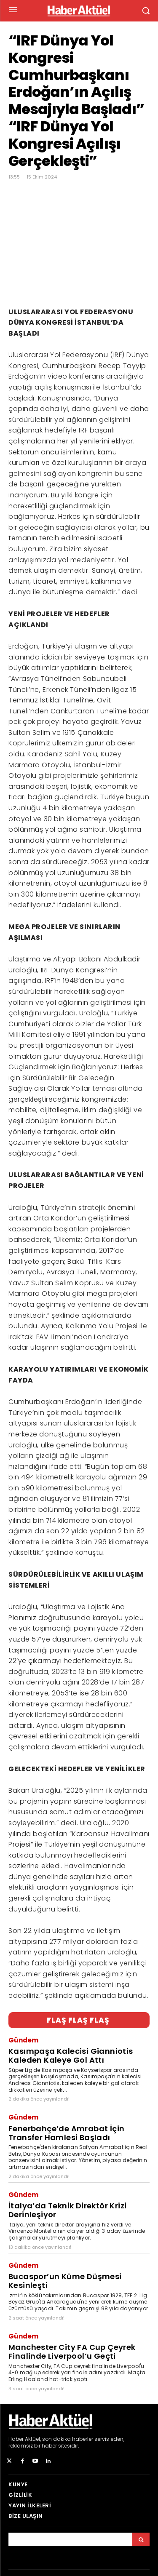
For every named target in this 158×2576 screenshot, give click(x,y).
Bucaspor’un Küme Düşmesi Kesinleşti (65, 2280)
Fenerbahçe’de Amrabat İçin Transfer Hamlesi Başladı (66, 2133)
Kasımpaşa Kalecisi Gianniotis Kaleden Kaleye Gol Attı (70, 2055)
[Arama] (141, 2539)
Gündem (23, 2040)
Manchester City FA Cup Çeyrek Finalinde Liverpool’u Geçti (72, 2351)
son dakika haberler (67, 2439)
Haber (16, 2439)
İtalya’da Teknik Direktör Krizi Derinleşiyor (67, 2210)
